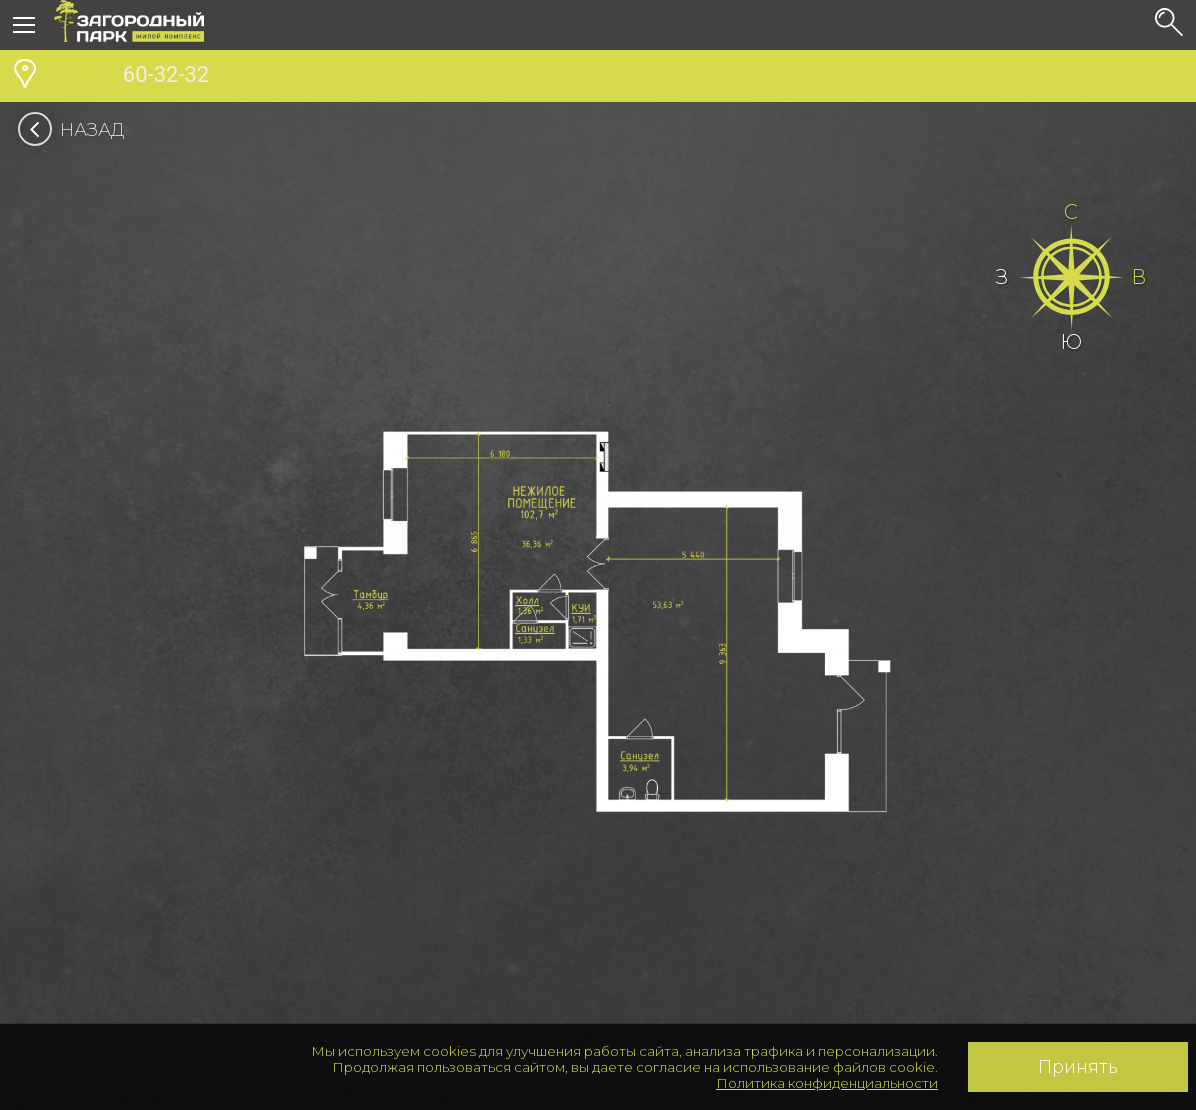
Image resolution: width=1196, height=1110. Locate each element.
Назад (77, 130)
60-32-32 (131, 77)
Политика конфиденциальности (827, 1083)
